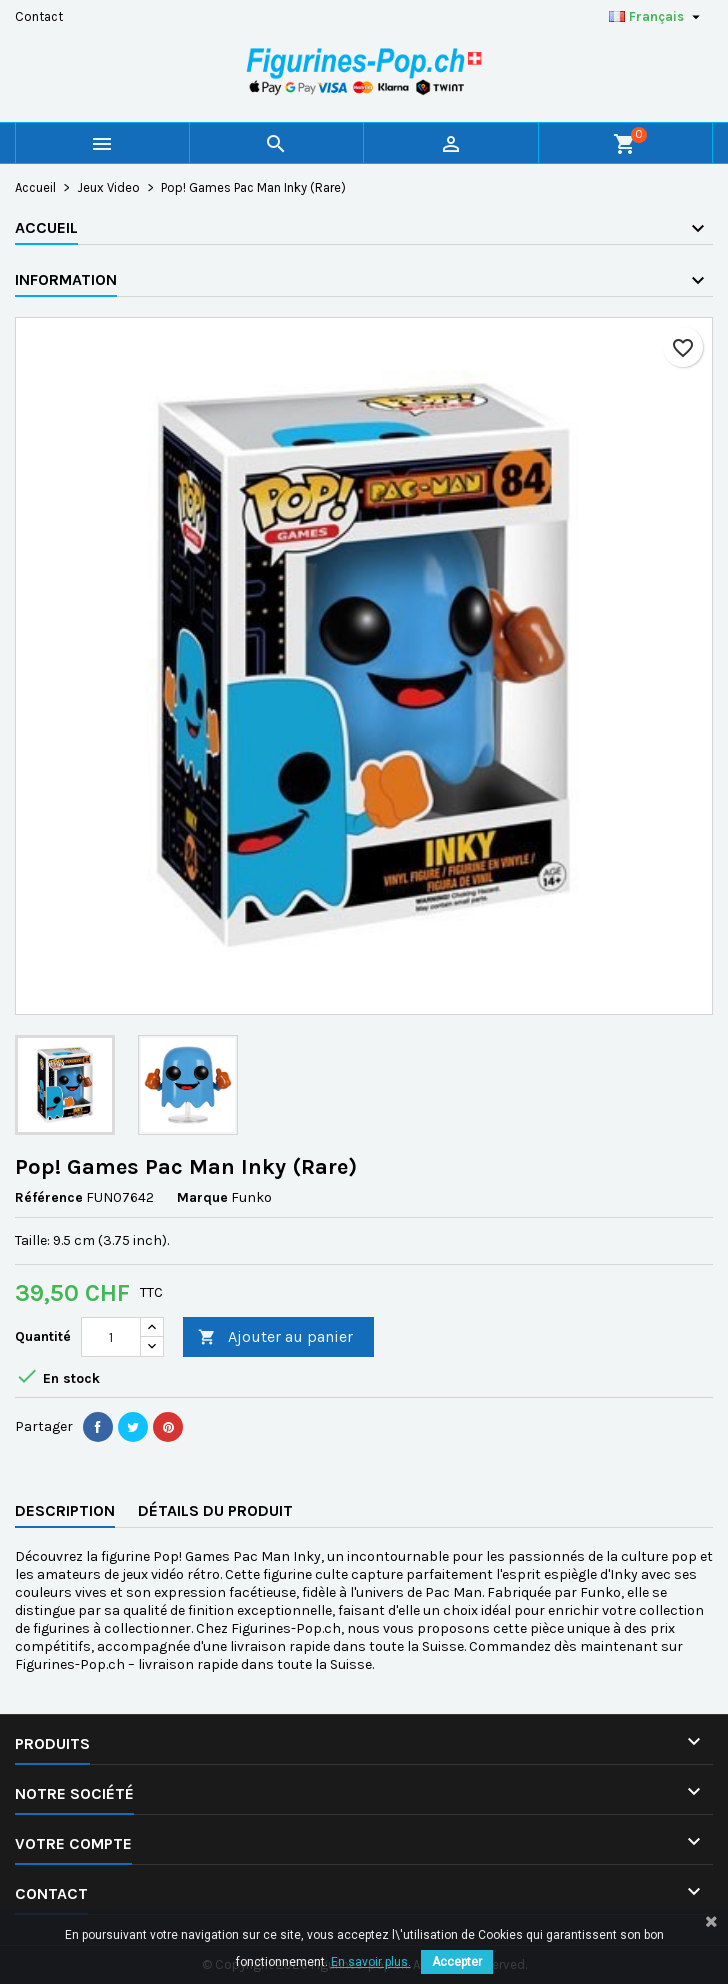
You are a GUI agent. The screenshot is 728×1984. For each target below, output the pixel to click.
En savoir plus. (371, 1962)
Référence (49, 1197)
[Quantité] (111, 1337)
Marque (202, 1197)
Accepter (457, 1962)
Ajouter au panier (275, 1337)
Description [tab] (65, 1510)
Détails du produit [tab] (215, 1510)
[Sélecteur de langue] (657, 17)
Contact (39, 16)
